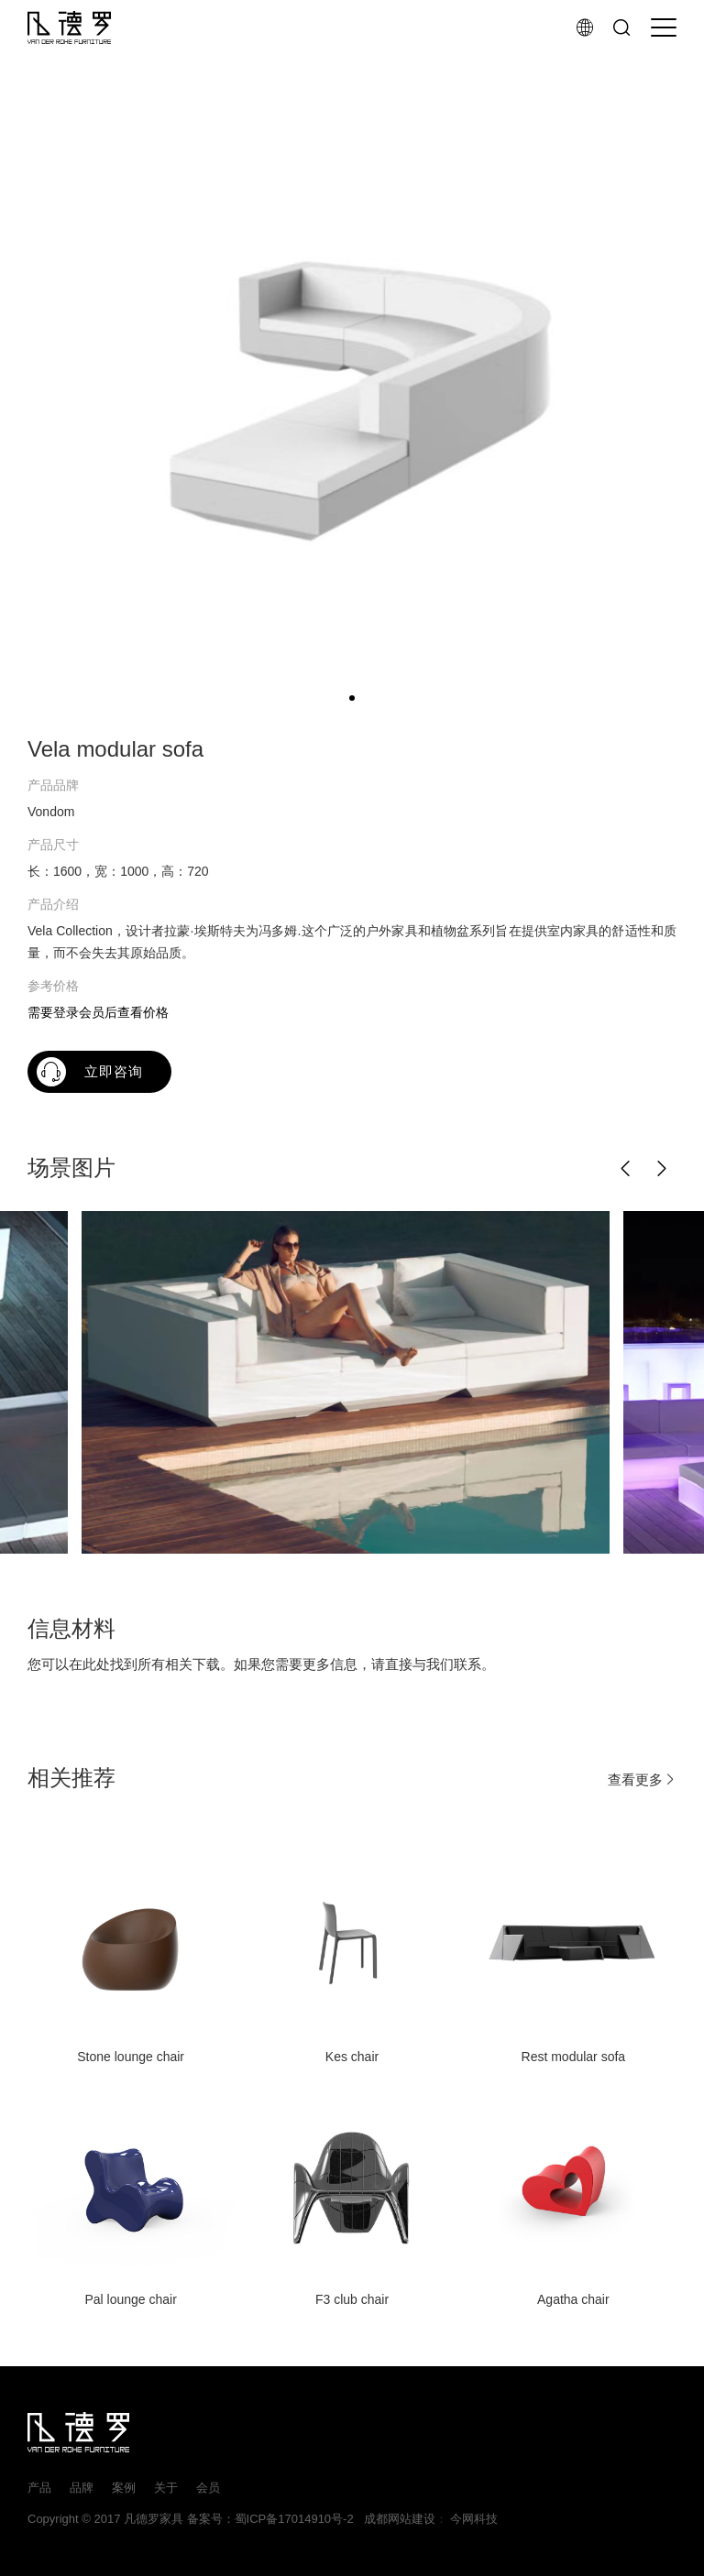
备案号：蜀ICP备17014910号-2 (270, 2519)
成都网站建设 (395, 2519)
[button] (626, 1169)
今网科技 (474, 2519)
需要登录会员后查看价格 (98, 1012)
